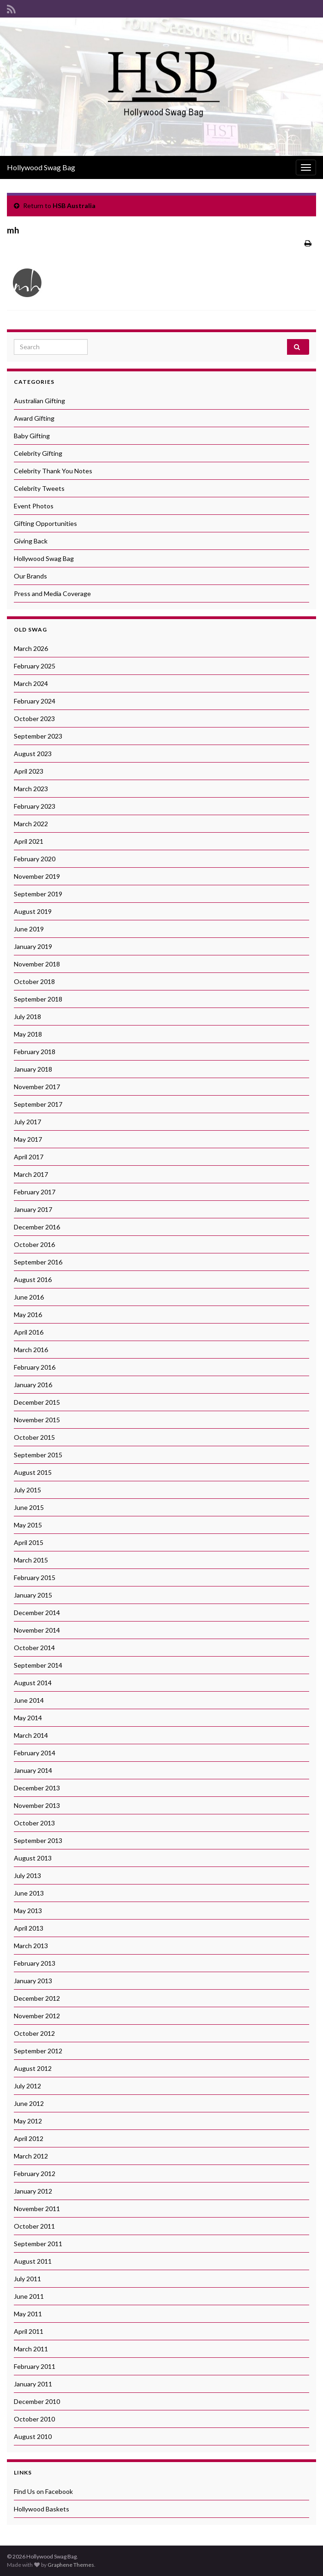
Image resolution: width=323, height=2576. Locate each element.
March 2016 (31, 1350)
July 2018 (27, 1016)
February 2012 (34, 2173)
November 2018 (37, 964)
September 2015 (38, 1455)
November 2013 (37, 1805)
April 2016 (28, 1332)
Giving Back (31, 541)
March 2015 (31, 1560)
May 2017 (28, 1139)
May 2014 (28, 1718)
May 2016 (28, 1314)
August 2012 (33, 2068)
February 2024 (34, 701)
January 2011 (33, 2384)
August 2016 (33, 1279)
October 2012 (34, 2033)
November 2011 (37, 2208)
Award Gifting (34, 418)
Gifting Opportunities (45, 523)
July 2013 (27, 1875)
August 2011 (33, 2261)
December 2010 (37, 2401)
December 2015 (37, 1402)
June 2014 (29, 1700)
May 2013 (28, 1910)
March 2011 (31, 2349)
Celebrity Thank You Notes (53, 471)
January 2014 (33, 1770)
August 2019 (33, 911)
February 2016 (34, 1367)
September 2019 (38, 894)
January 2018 (33, 1069)
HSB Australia (74, 205)
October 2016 (34, 1244)
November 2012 (37, 2016)
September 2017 (38, 1104)
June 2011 (29, 2296)
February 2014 (34, 1753)
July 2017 (27, 1122)
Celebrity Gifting (38, 453)
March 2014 (31, 1735)
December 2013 (37, 1788)
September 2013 (38, 1840)
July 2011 (27, 2279)
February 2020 (34, 859)
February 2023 (34, 806)
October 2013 (34, 1823)
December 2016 (37, 1227)
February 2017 (34, 1192)
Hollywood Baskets (41, 2509)
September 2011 (38, 2244)
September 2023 (38, 736)
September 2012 (38, 2051)
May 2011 (28, 2314)
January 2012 (33, 2191)
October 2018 (34, 981)
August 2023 (33, 753)
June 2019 (29, 929)
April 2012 (28, 2138)
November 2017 (37, 1087)
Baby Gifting (32, 436)
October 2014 (34, 1648)
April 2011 (28, 2331)
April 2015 (28, 1542)
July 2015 (27, 1490)
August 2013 (33, 1858)
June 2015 (29, 1507)
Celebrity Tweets (39, 488)
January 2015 (33, 1595)
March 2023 (31, 789)
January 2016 (33, 1385)
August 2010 (33, 2436)
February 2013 (34, 1963)
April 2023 (28, 771)
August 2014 (33, 1683)
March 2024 (31, 683)
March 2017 (31, 1174)
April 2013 (28, 1928)
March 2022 (31, 824)
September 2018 (38, 999)
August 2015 (33, 1472)
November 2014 (37, 1630)
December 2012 (37, 1998)
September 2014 (38, 1665)
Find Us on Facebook (43, 2491)
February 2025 (34, 666)
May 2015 (28, 1525)
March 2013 (31, 1946)
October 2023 (34, 718)
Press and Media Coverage (52, 593)
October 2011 (34, 2226)
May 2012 (28, 2121)
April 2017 (28, 1157)
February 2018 (34, 1051)
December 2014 (37, 1612)
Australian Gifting (39, 401)
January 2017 (33, 1209)
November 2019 (37, 876)
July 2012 (27, 2086)
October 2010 (34, 2419)
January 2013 (33, 1981)
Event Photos (34, 506)
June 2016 (29, 1297)
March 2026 (31, 648)
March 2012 (31, 2156)
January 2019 (33, 946)
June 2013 (29, 1893)
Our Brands (30, 576)
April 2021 (28, 841)
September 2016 (38, 1262)
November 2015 (37, 1420)
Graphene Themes (71, 2564)
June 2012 (29, 2103)
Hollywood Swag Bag (41, 167)
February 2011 (34, 2366)
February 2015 (34, 1577)
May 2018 (28, 1034)
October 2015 (34, 1437)
